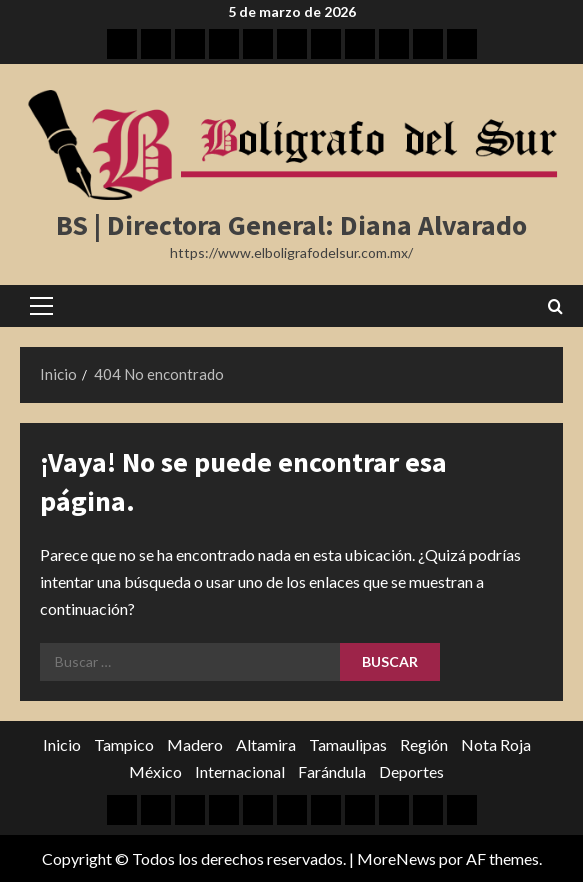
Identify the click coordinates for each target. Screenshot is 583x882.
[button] (41, 306)
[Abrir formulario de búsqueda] (555, 306)
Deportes (411, 771)
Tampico (124, 744)
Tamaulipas (348, 744)
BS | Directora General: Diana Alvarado (291, 225)
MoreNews (396, 858)
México (155, 771)
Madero (195, 744)
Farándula (332, 771)
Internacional (240, 771)
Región (424, 744)
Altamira (266, 744)
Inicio (62, 744)
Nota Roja (496, 744)
